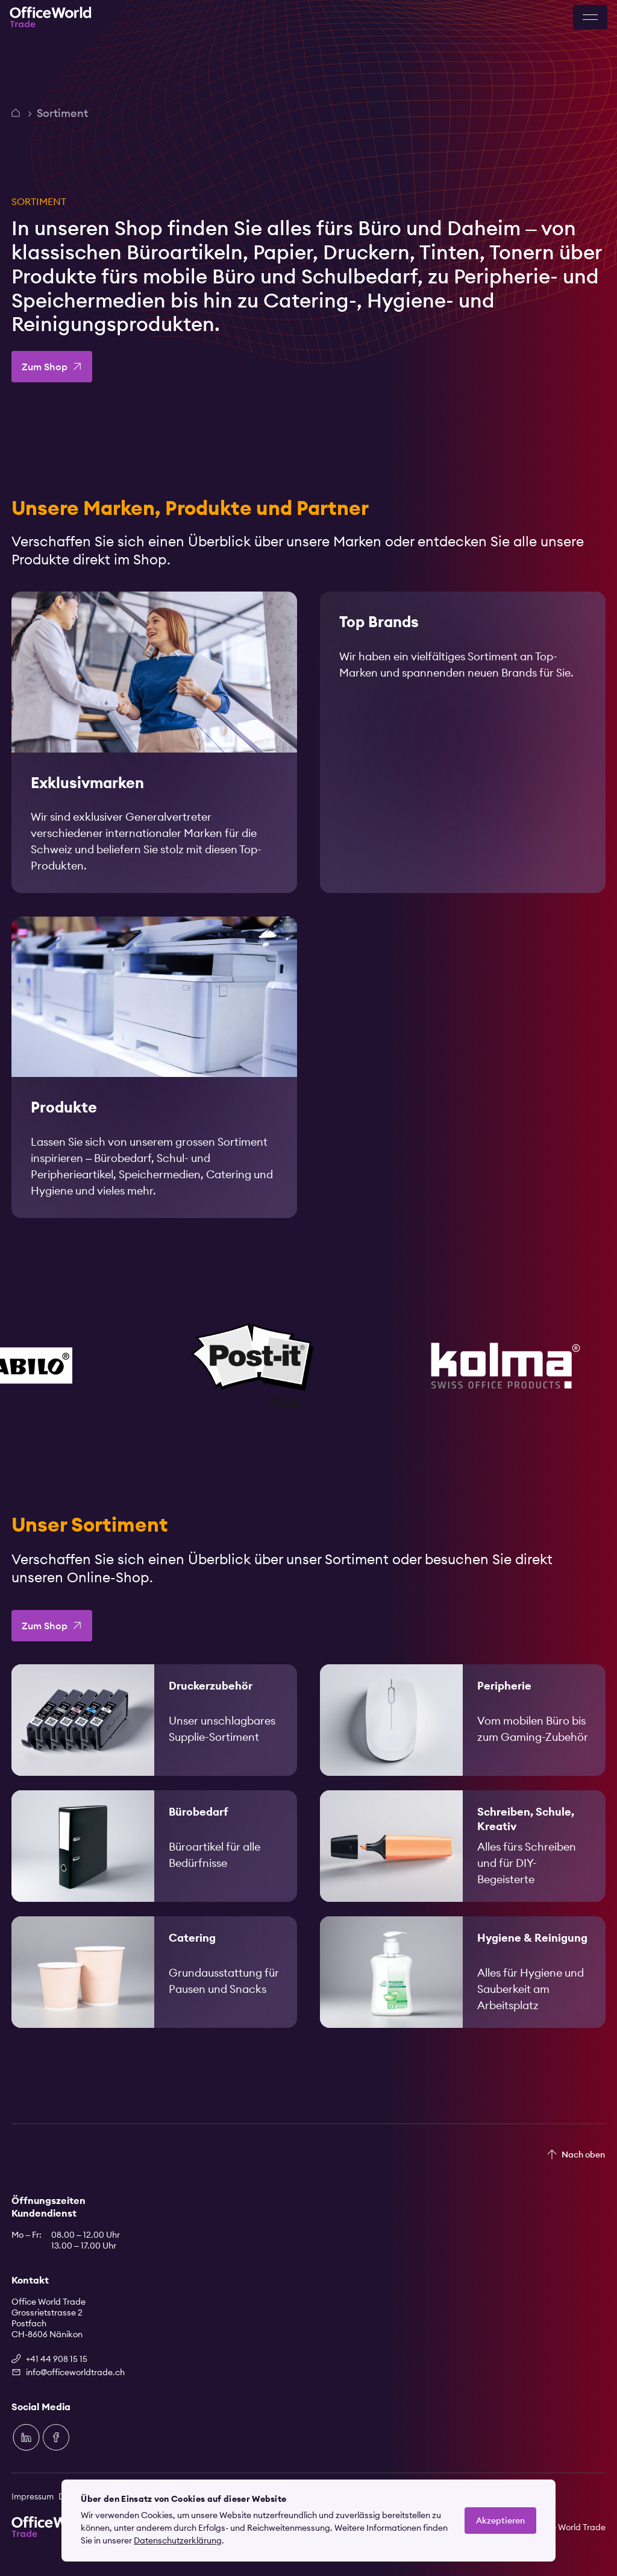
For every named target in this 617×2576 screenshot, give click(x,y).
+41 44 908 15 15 (56, 2358)
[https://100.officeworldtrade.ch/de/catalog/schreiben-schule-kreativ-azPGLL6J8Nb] (463, 1863)
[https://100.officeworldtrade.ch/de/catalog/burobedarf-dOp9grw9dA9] (154, 1863)
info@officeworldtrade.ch (75, 2372)
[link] (154, 745)
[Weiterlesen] (154, 745)
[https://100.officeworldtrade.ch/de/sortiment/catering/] (154, 1989)
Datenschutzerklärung (178, 2540)
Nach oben (583, 2154)
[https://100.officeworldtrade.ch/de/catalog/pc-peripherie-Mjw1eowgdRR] (463, 1737)
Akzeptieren (500, 2520)
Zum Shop (44, 367)
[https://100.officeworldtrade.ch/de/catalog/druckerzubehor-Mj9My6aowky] (154, 1737)
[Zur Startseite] (51, 17)
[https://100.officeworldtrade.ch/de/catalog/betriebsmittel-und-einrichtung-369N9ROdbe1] (463, 1989)
